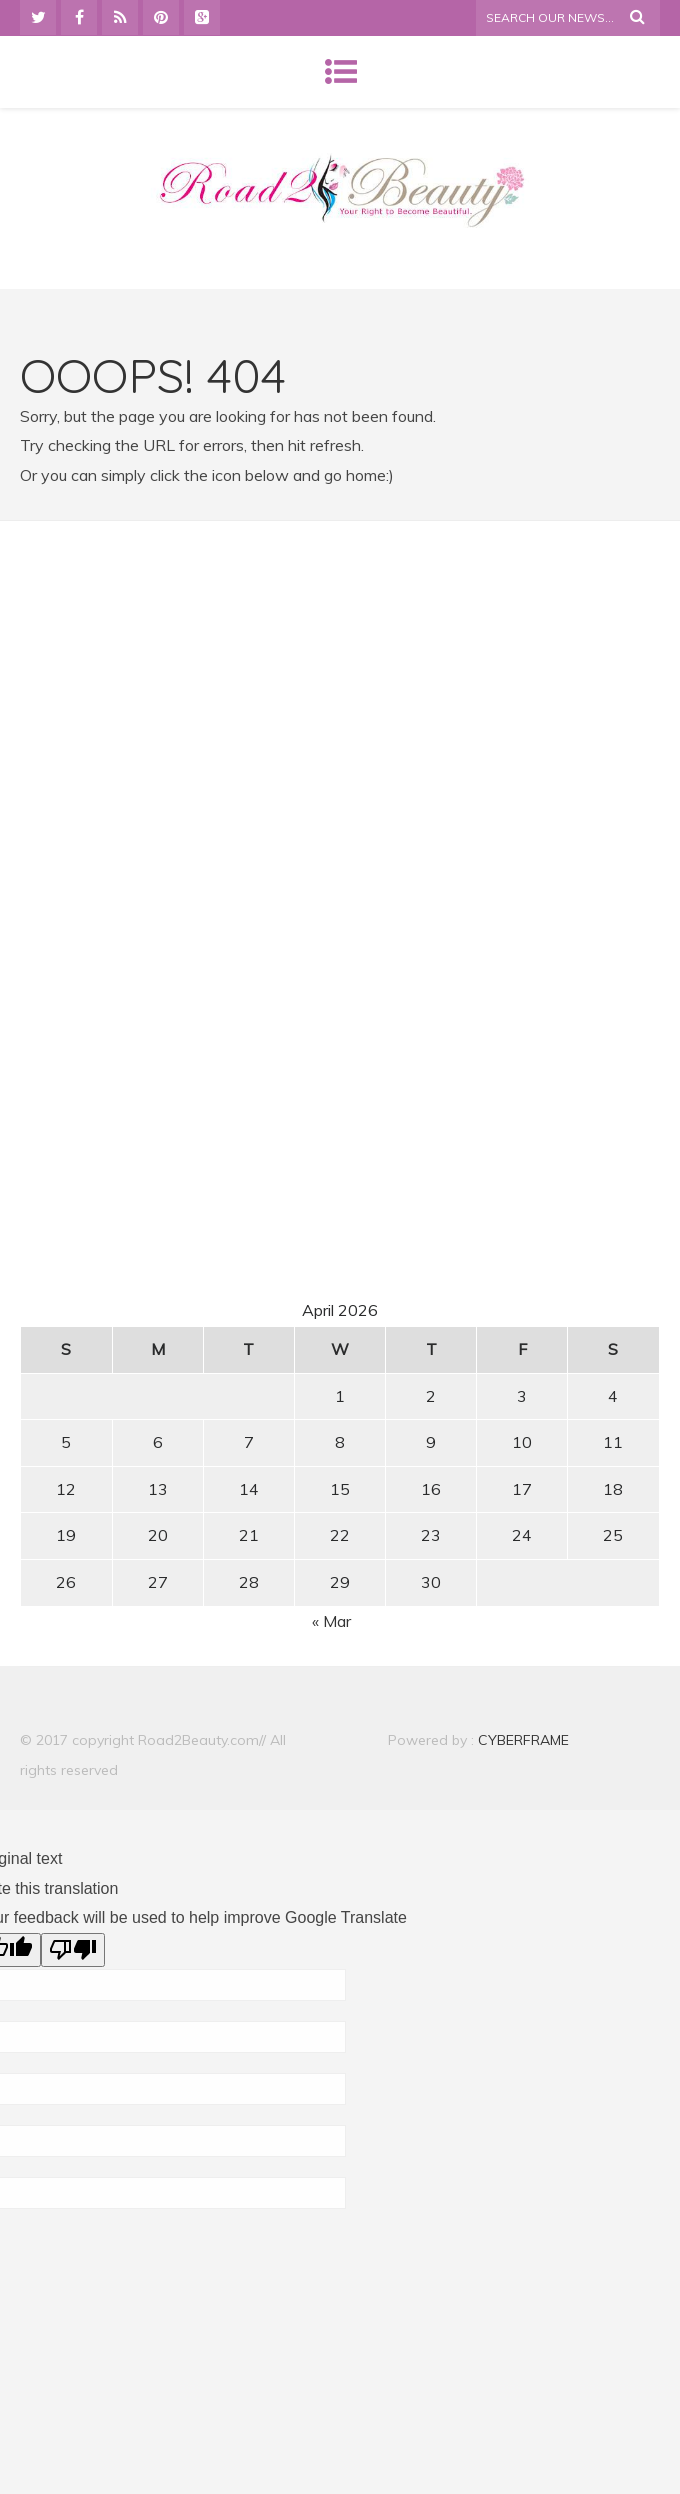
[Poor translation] (73, 1950)
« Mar (331, 1621)
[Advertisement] (340, 724)
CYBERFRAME (523, 1740)
